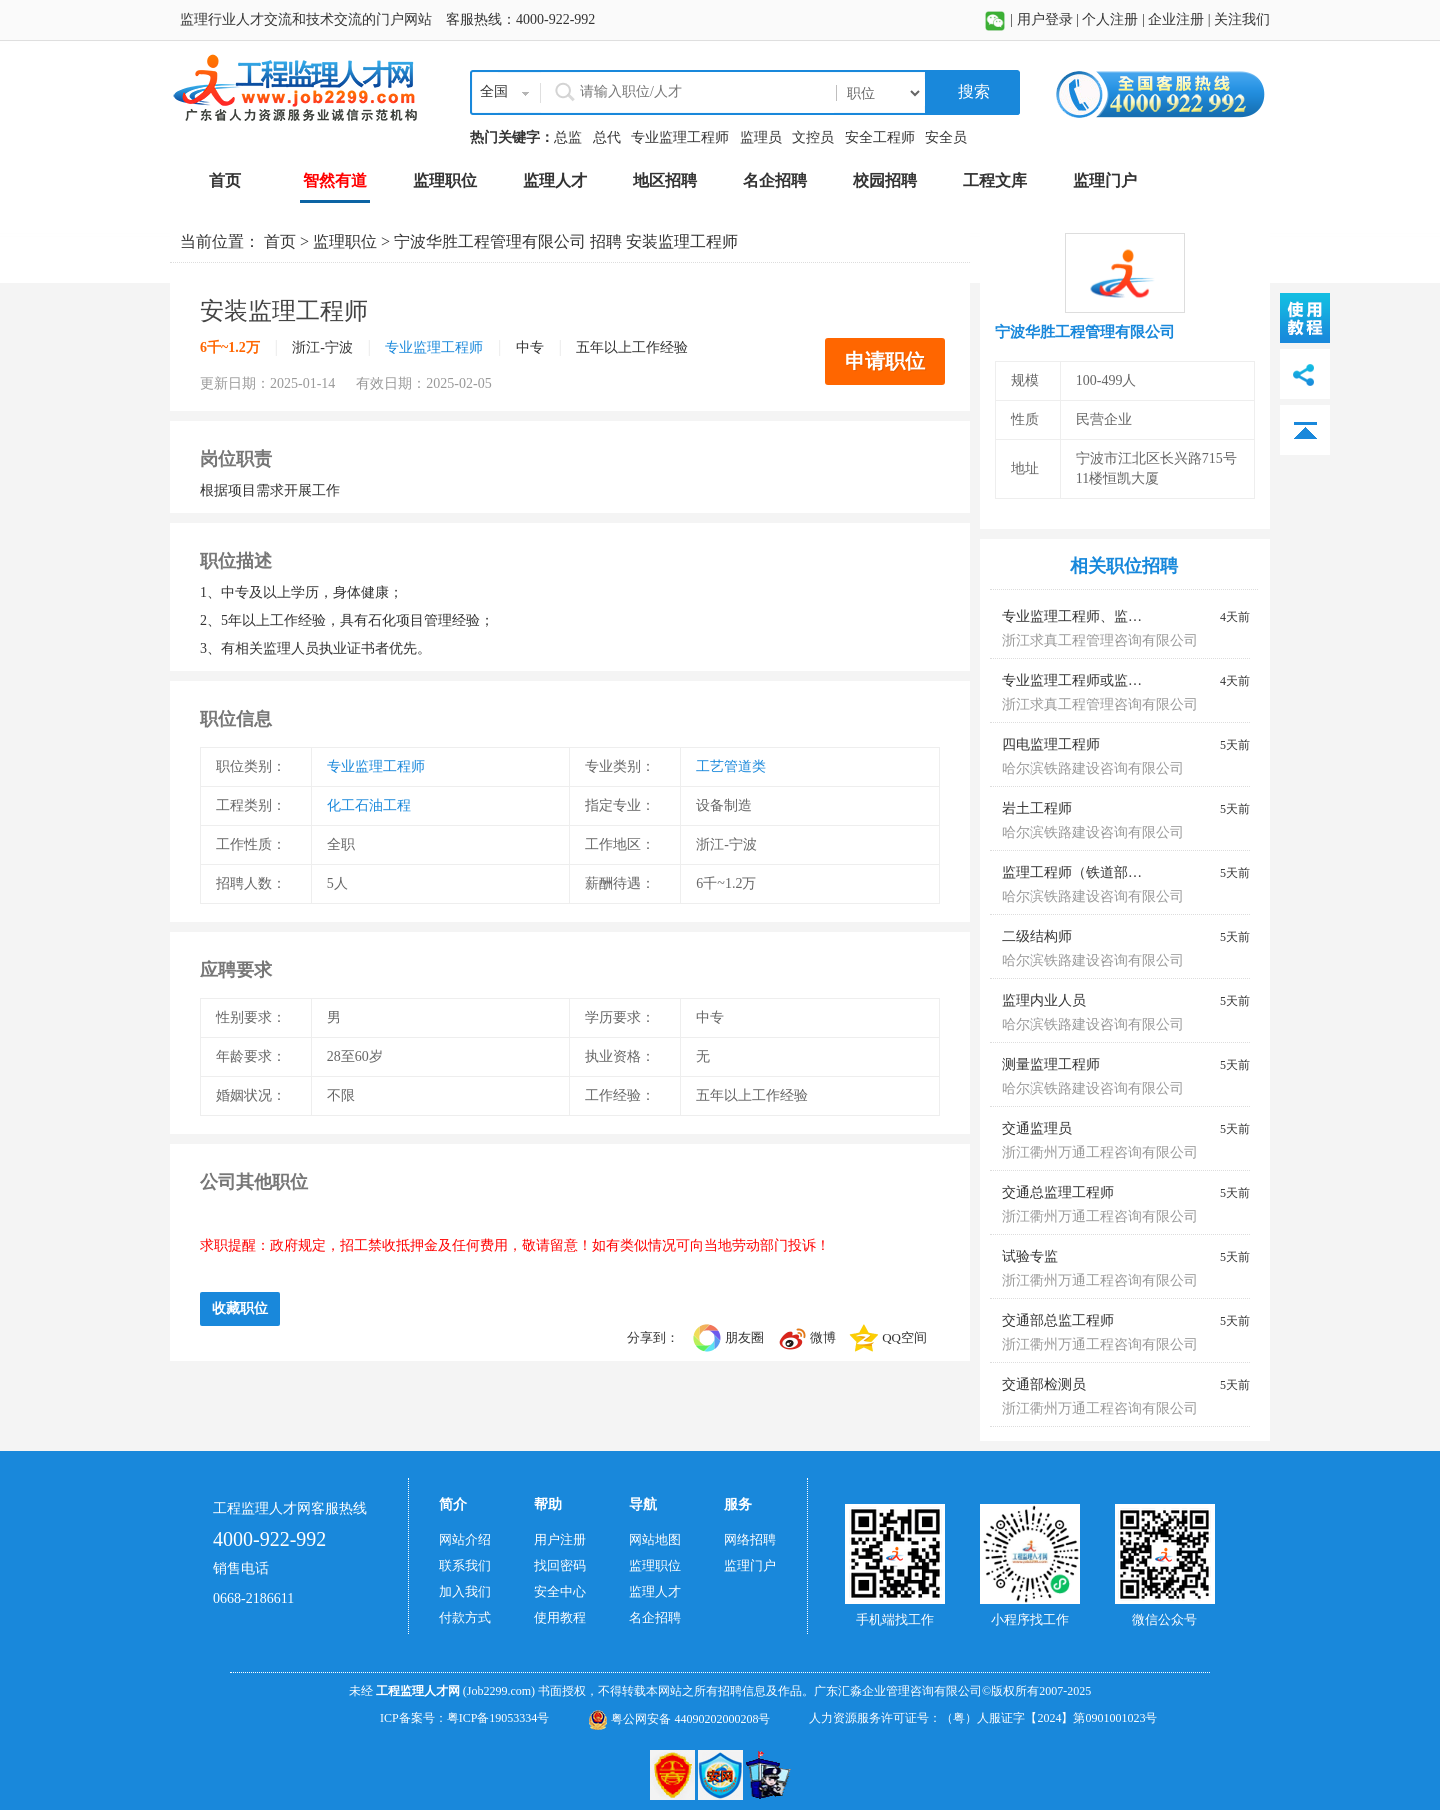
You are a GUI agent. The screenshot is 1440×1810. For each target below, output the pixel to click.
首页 (280, 241)
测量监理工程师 (1051, 1064)
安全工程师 (880, 137)
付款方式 (465, 1617)
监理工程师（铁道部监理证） (1093, 872)
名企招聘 (655, 1617)
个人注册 (1110, 19)
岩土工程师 (1037, 808)
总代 (607, 137)
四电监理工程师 (1051, 744)
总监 (568, 137)
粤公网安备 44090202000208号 (679, 1719)
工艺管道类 (731, 766)
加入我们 (465, 1591)
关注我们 (1242, 19)
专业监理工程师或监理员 (1079, 680)
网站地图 (655, 1539)
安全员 (946, 137)
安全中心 (560, 1591)
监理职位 (345, 241)
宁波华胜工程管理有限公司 (490, 241)
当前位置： (222, 241)
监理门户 (750, 1565)
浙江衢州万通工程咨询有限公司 (1100, 1152)
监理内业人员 (1044, 1000)
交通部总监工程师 (1058, 1320)
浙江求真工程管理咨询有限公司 (1100, 640)
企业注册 (1176, 19)
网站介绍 (465, 1539)
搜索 (972, 91)
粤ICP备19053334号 (498, 1718)
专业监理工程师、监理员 (1079, 616)
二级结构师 (1037, 936)
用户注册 (560, 1539)
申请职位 (885, 361)
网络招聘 (750, 1539)
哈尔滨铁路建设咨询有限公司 (1093, 768)
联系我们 (465, 1565)
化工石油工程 (369, 805)
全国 (494, 91)
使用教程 (560, 1617)
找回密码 (560, 1565)
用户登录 (1045, 19)
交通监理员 (1037, 1128)
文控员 (813, 137)
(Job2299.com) (499, 1691)
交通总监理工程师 (1058, 1192)
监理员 (761, 137)
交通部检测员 (1044, 1384)
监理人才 (655, 1591)
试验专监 (1030, 1256)
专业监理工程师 (680, 137)
